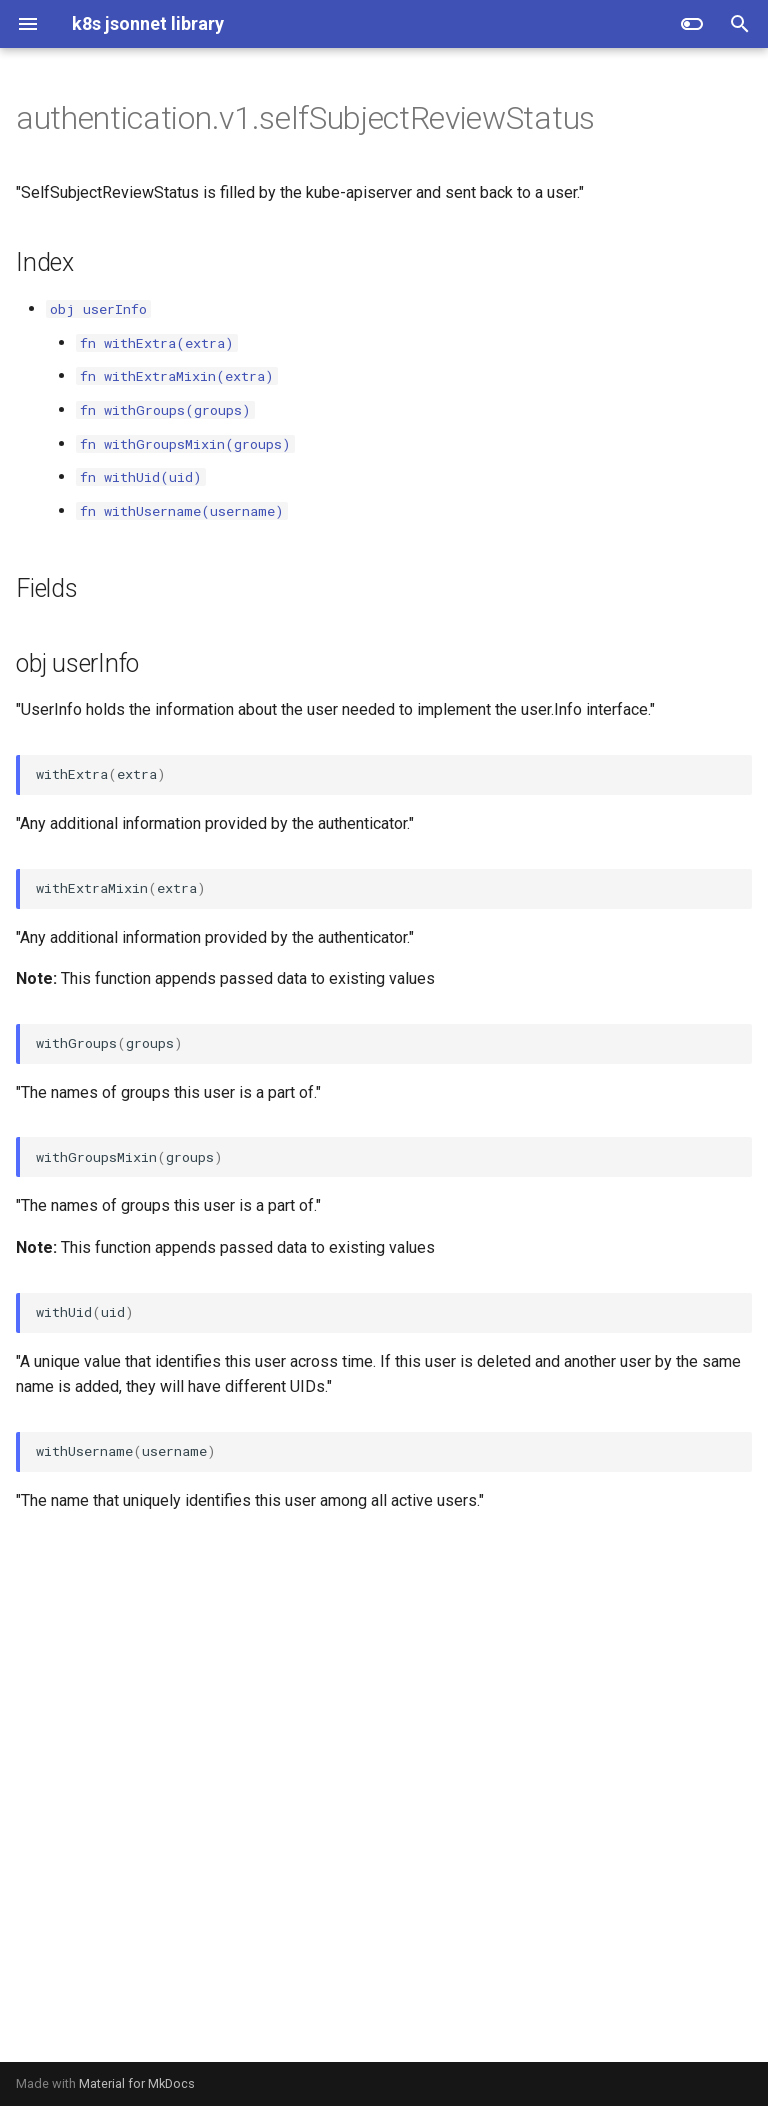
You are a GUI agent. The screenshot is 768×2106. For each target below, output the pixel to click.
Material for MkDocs (137, 2083)
